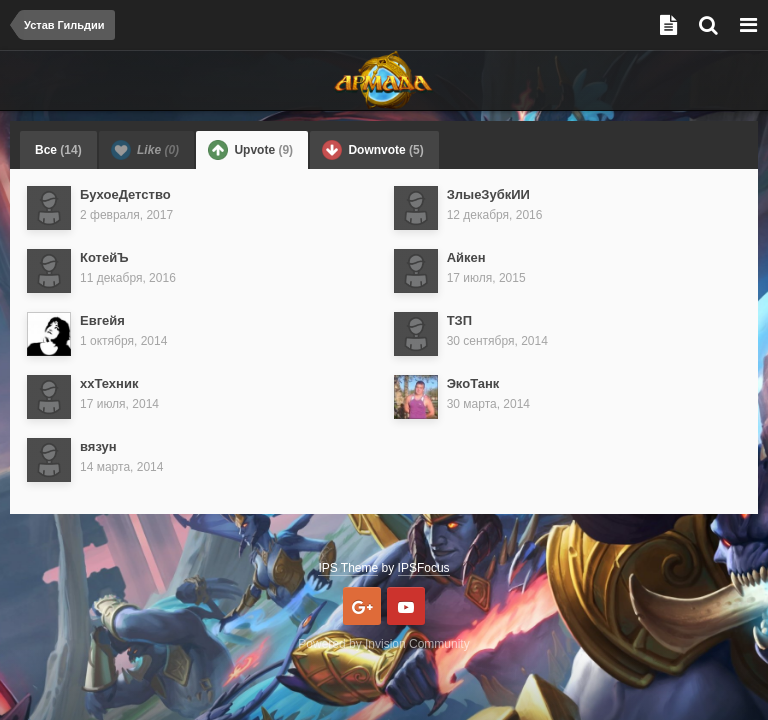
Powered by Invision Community (383, 644)
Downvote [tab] (373, 150)
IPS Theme (348, 568)
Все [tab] (58, 150)
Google (362, 606)
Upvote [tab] (250, 150)
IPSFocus (424, 568)
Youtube (406, 606)
